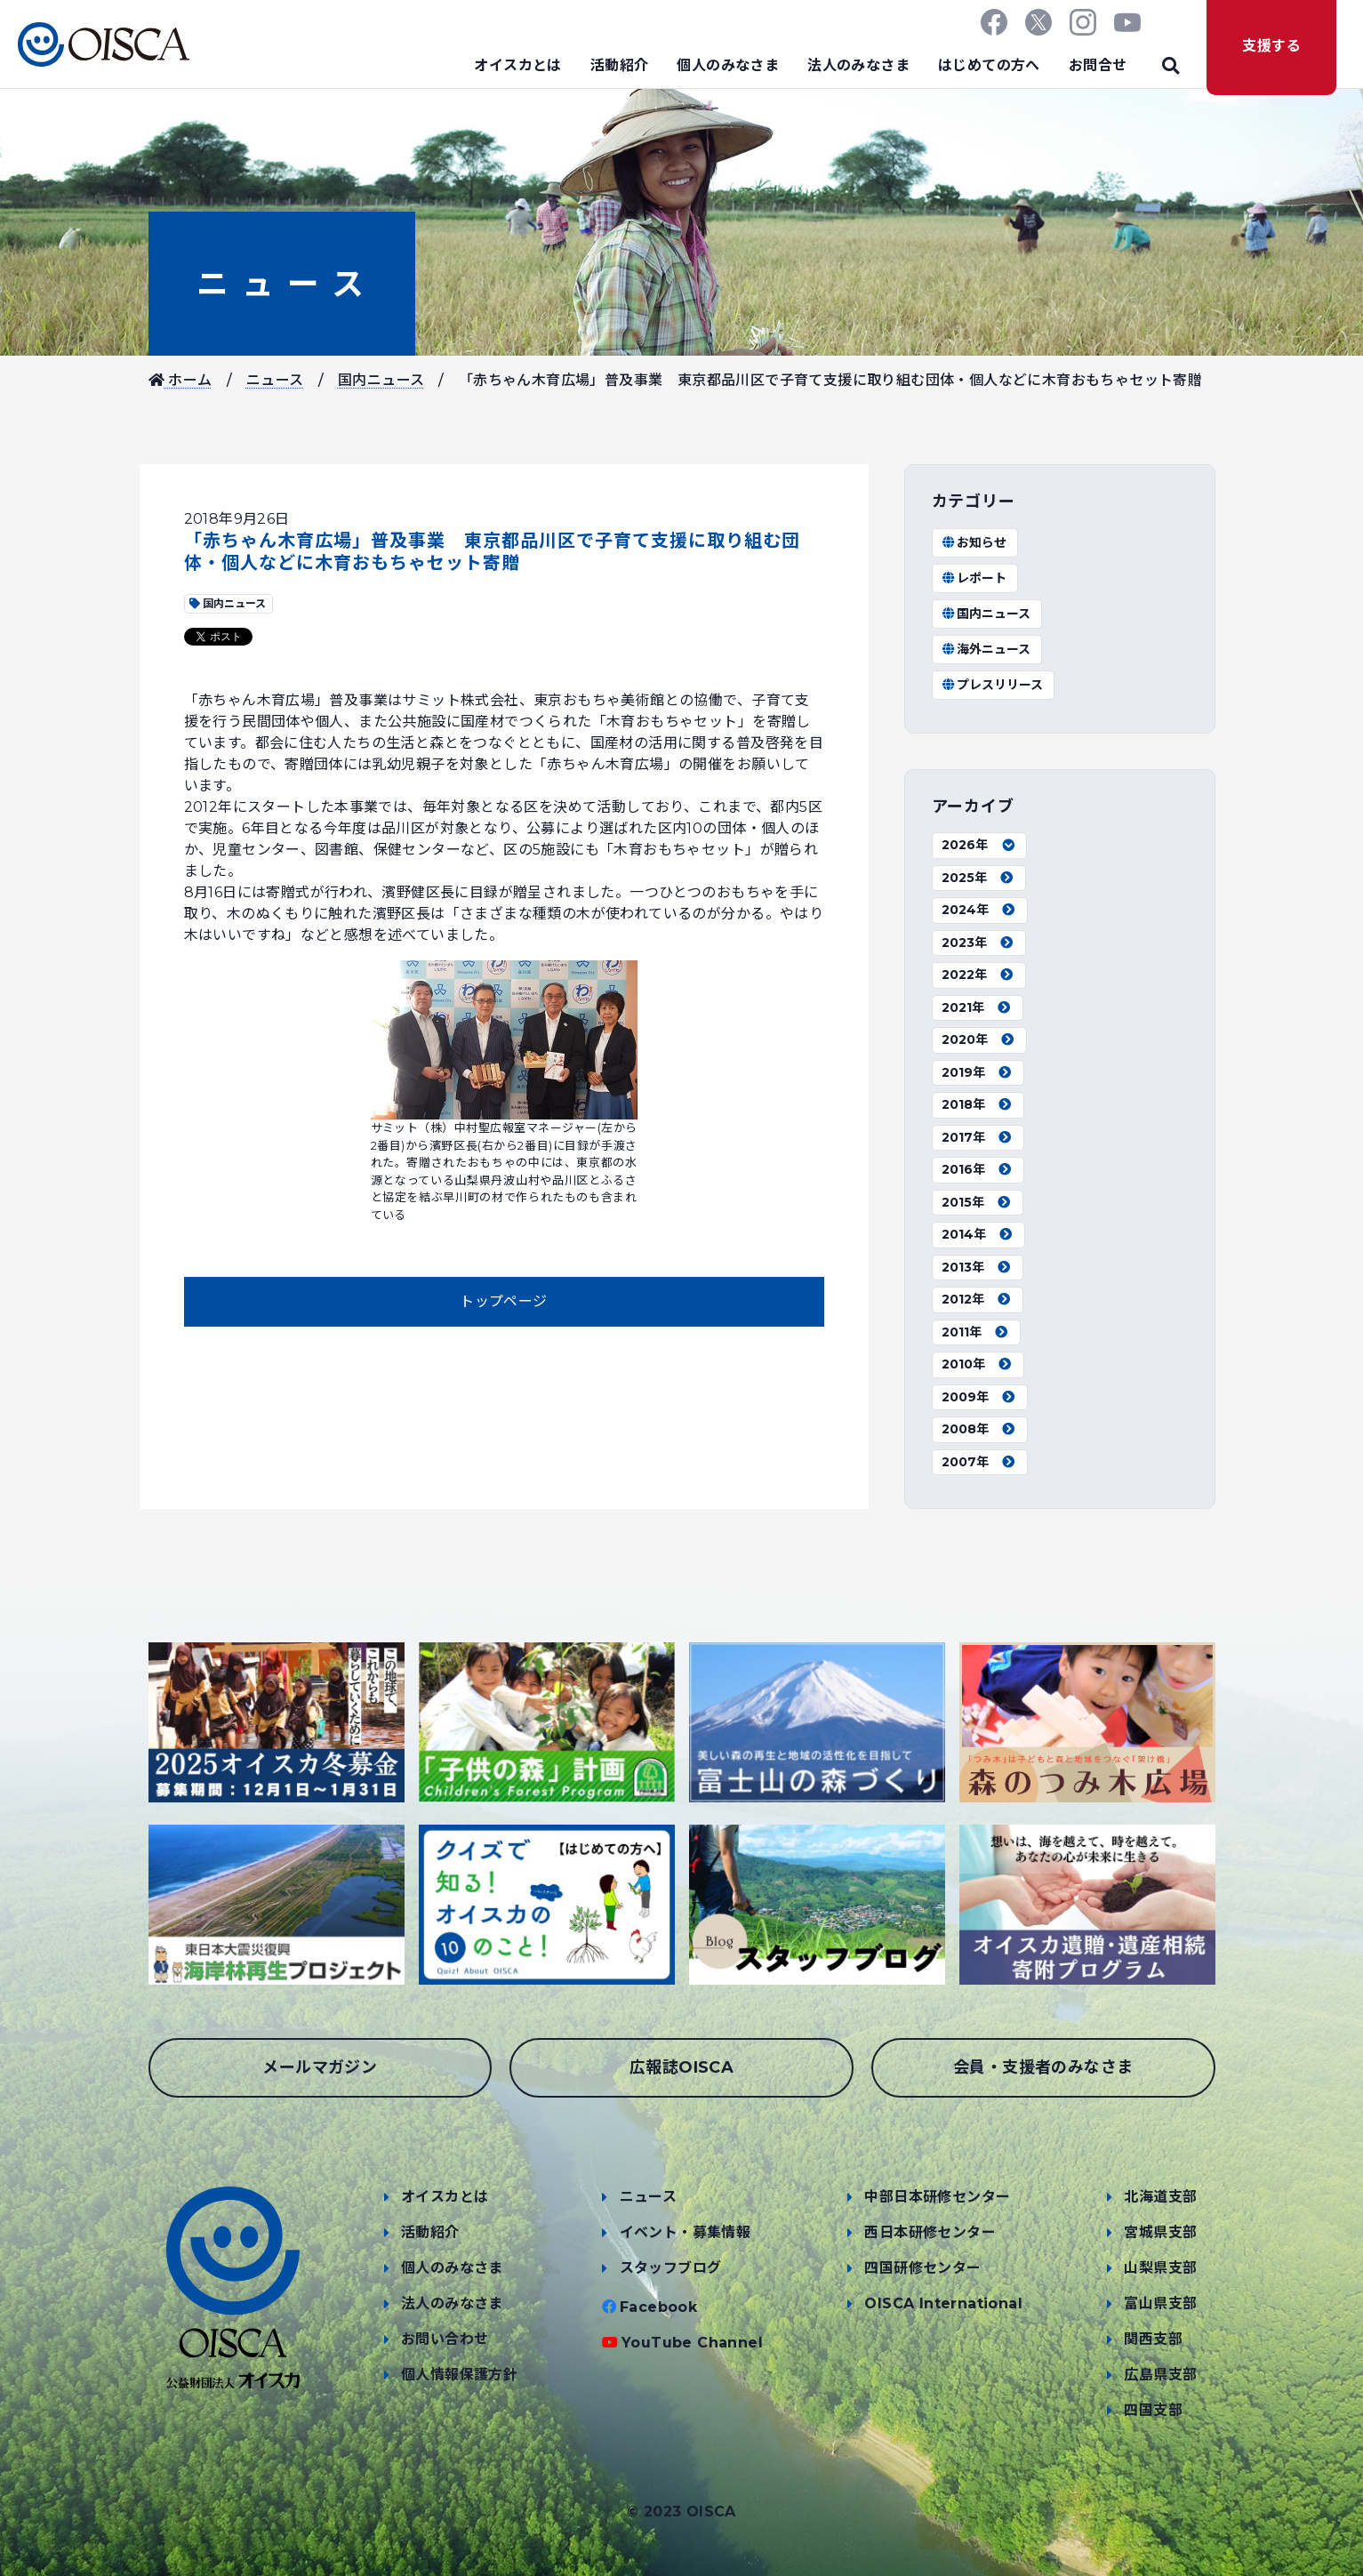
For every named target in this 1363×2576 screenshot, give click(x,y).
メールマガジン (319, 2067)
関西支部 (1153, 2339)
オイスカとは (517, 65)
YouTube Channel (692, 2342)
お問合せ (1098, 65)
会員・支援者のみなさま (1043, 2067)
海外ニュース (986, 649)
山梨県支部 (1160, 2267)
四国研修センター (922, 2267)
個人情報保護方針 (459, 2374)
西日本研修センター (930, 2232)
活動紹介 (619, 65)
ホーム (180, 380)
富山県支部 (1160, 2303)
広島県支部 (1160, 2374)
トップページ (503, 1301)
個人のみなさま (728, 65)
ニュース (281, 283)
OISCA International (943, 2303)
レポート (974, 578)
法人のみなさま (858, 65)
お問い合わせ (444, 2339)
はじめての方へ (989, 65)
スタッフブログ (671, 2267)
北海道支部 (1160, 2196)
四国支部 (1153, 2410)
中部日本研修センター (937, 2196)
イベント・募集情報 (685, 2232)
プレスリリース (993, 685)
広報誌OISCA (681, 2067)
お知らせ (974, 542)
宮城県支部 (1160, 2232)
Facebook (658, 2307)
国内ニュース (381, 380)
